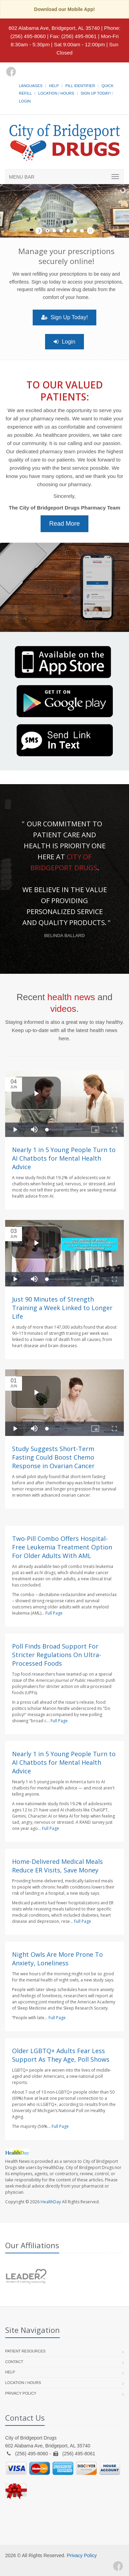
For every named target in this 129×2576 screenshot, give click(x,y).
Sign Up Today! (95, 93)
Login (25, 101)
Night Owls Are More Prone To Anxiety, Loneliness (57, 1958)
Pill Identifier (80, 86)
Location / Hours (56, 93)
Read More (64, 523)
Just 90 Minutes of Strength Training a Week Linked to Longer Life (62, 1307)
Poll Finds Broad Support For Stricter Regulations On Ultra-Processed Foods (56, 1654)
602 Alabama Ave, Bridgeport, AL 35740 (54, 28)
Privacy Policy (20, 2393)
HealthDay (51, 2202)
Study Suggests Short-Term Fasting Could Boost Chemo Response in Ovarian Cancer (53, 1457)
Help (54, 86)
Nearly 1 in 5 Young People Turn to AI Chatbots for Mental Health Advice (64, 1158)
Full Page (54, 1613)
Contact (14, 2362)
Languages (30, 86)
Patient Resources (25, 2351)
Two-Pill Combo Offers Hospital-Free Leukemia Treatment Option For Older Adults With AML (62, 1547)
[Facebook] (11, 71)
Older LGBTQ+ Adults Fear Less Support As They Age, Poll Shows (60, 2055)
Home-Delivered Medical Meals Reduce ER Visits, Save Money (57, 1865)
